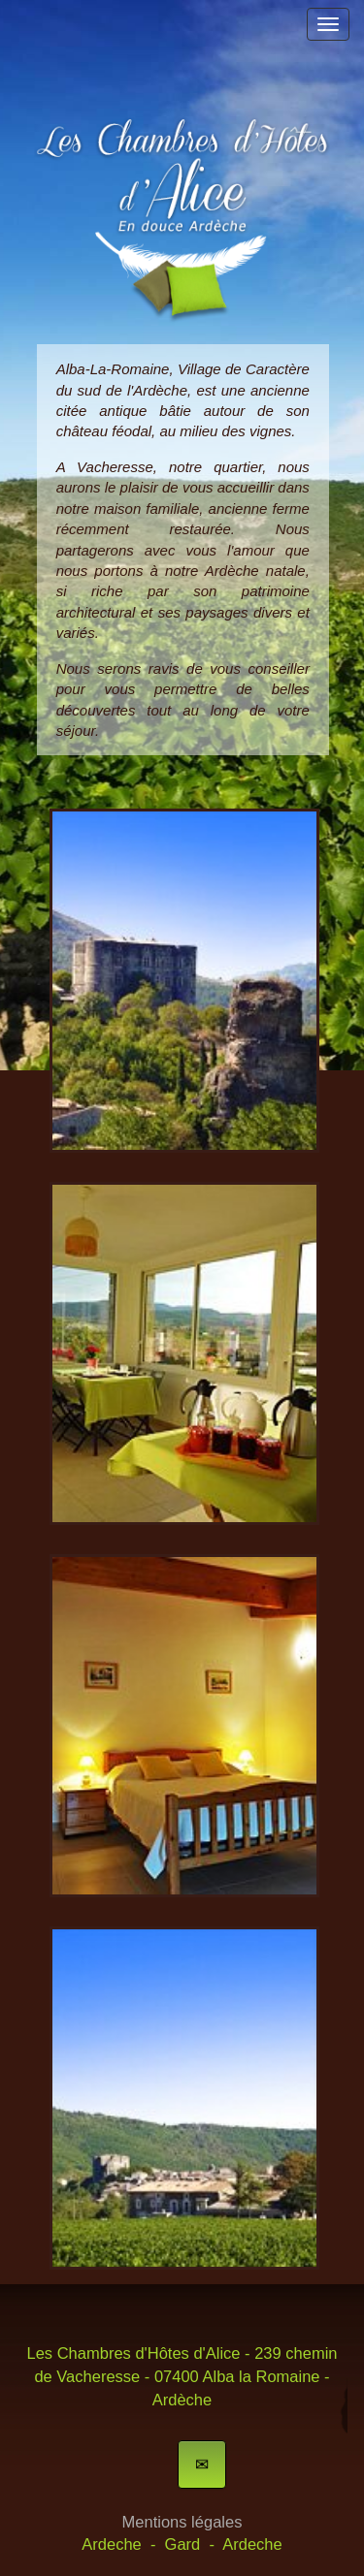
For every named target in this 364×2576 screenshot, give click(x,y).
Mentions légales (182, 2521)
